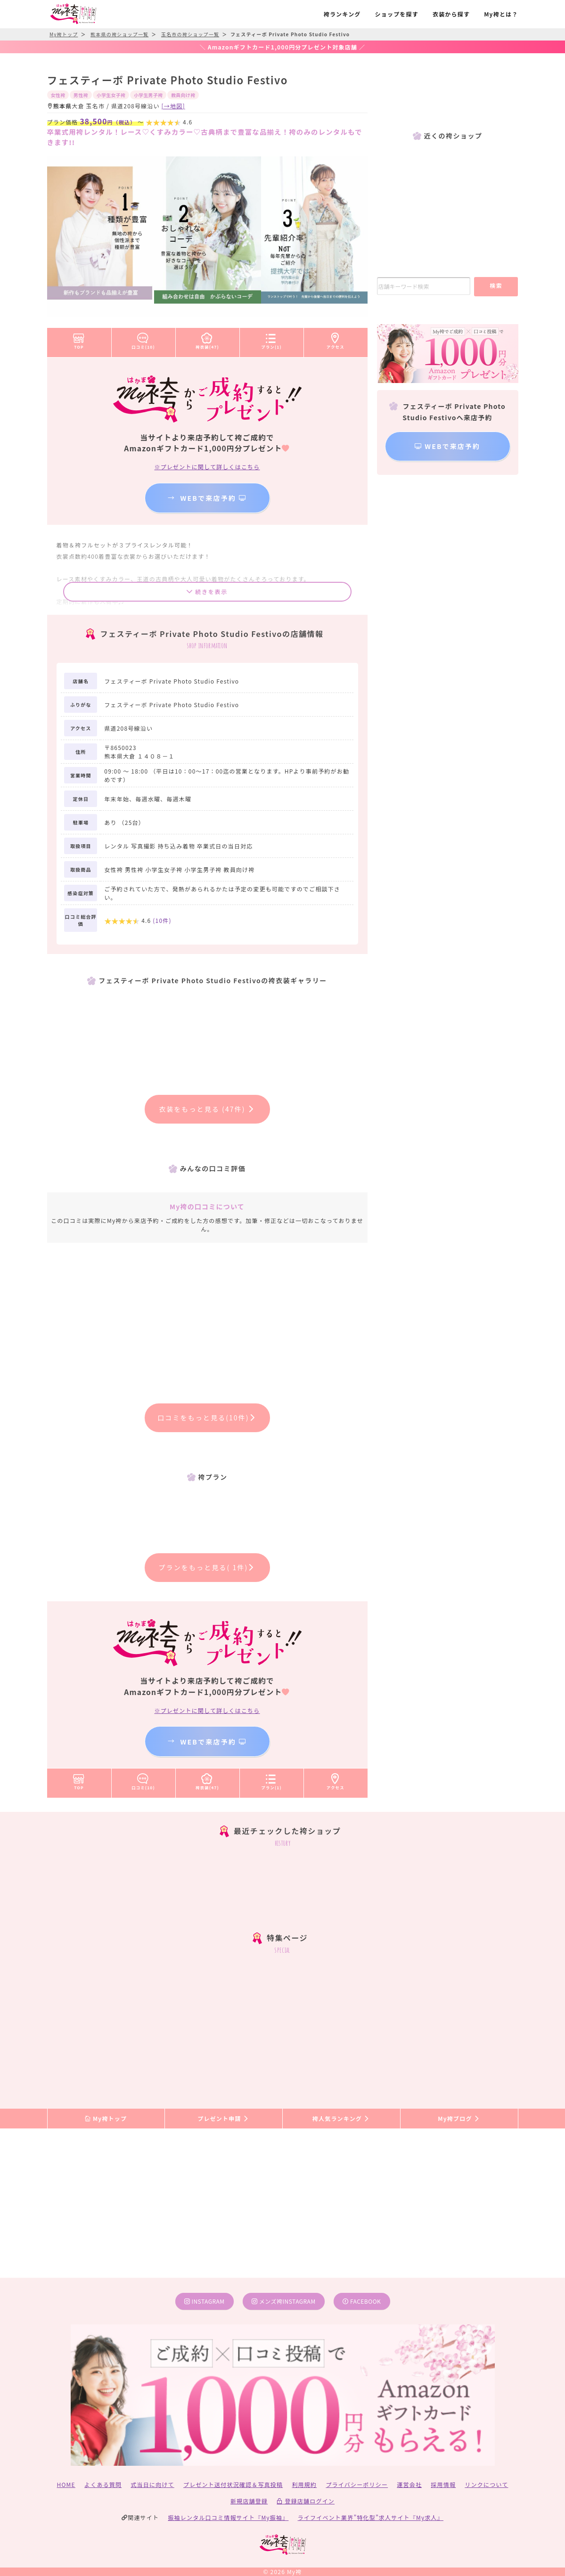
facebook (362, 2301)
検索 (496, 285)
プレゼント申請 (223, 2118)
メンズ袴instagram (284, 2301)
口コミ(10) (143, 339)
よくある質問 (103, 2484)
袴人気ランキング (341, 2118)
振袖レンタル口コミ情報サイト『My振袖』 (228, 2517)
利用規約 (304, 2484)
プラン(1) (271, 339)
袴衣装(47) (207, 339)
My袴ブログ (459, 2118)
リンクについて (486, 2484)
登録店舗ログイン (306, 2501)
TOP (79, 339)
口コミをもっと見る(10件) (207, 1417)
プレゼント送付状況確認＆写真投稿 (233, 2484)
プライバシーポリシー (357, 2484)
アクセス (335, 339)
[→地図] (173, 106)
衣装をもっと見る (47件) (207, 1109)
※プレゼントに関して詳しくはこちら (207, 467)
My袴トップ (106, 2118)
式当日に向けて (152, 2484)
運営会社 (409, 2484)
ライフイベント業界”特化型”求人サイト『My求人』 (370, 2517)
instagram (204, 2301)
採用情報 (443, 2484)
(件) (162, 920)
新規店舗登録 (249, 2501)
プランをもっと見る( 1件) (207, 1567)
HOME (66, 2484)
